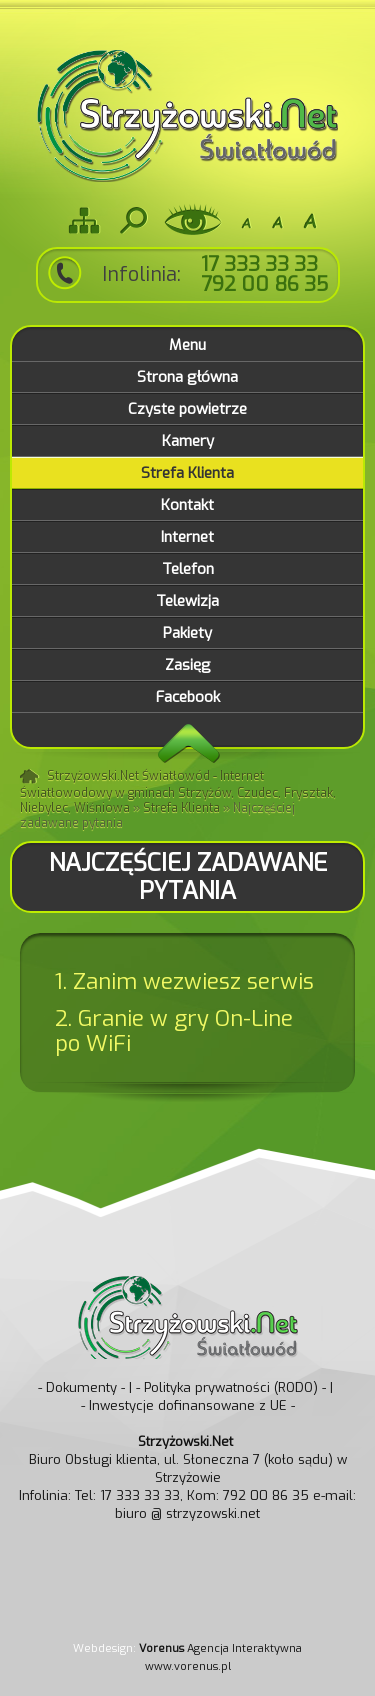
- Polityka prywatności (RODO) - (231, 1387)
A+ (310, 220)
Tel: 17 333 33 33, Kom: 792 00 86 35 (192, 1495)
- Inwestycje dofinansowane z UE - (188, 1405)
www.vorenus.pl (188, 1666)
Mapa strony (84, 220)
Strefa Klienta (181, 808)
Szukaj (132, 220)
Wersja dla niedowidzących (193, 220)
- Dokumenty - (81, 1387)
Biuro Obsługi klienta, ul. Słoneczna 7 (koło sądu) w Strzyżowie (188, 1459)
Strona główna (31, 777)
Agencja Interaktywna (220, 1648)
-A (246, 220)
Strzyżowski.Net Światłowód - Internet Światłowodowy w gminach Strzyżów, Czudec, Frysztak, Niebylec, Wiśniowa (178, 792)
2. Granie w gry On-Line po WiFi (174, 1031)
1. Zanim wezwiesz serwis (184, 981)
